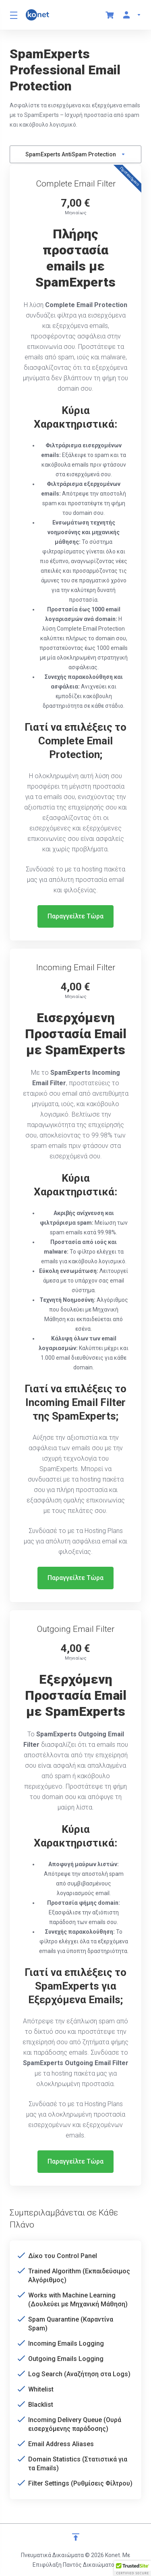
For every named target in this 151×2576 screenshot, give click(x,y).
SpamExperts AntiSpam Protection (75, 154)
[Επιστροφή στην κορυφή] (76, 2537)
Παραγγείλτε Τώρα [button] (75, 916)
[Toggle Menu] (12, 15)
